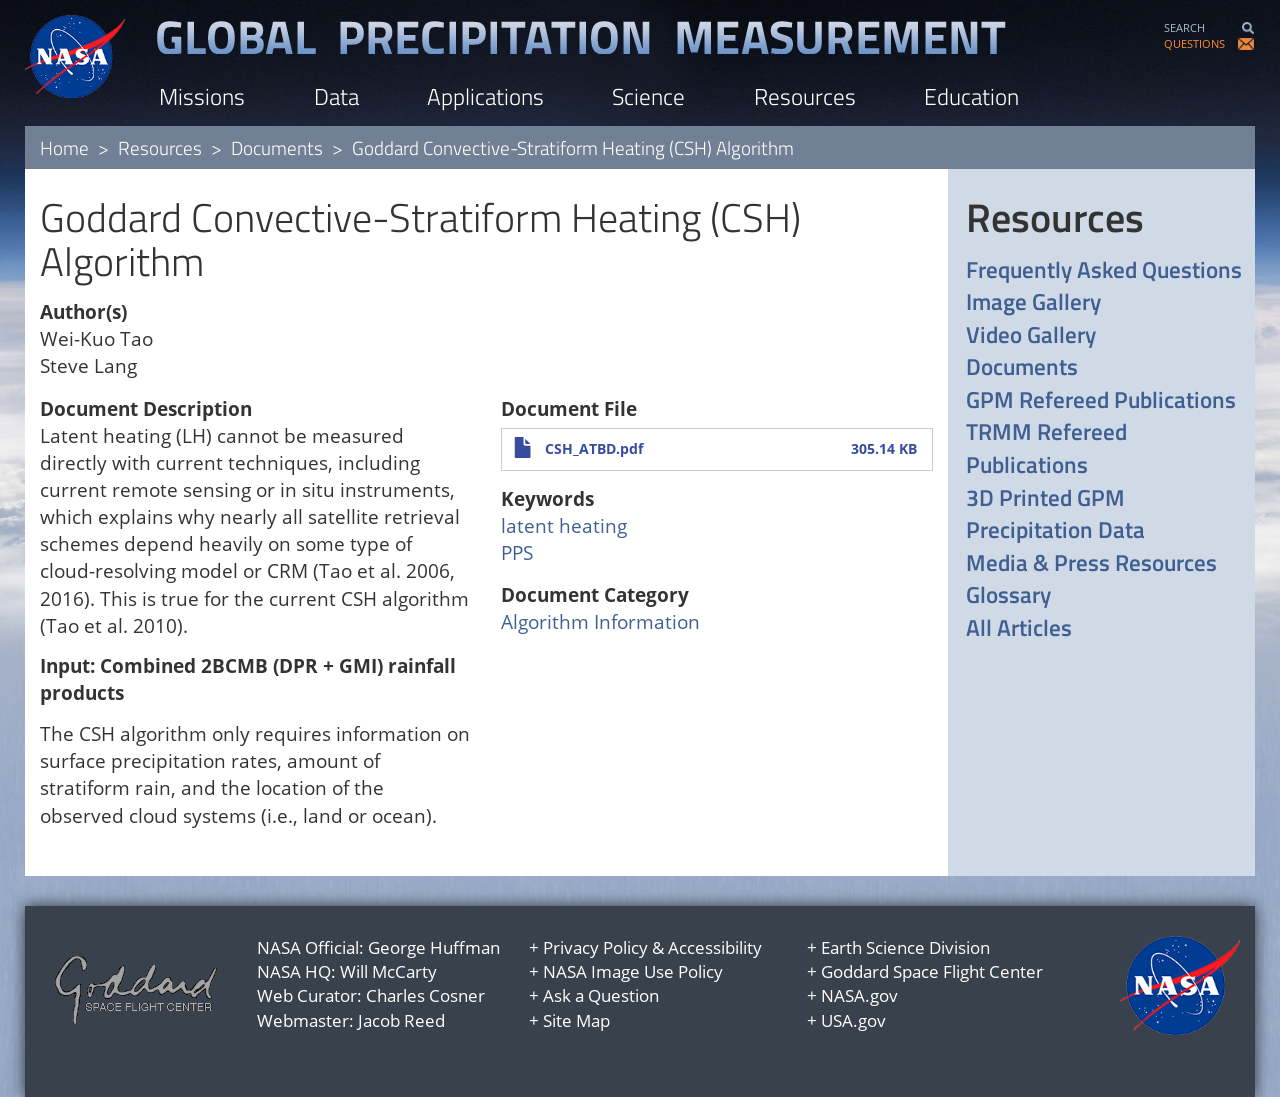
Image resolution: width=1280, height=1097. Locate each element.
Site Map (576, 1020)
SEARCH (1184, 27)
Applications (485, 96)
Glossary (1008, 595)
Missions (202, 96)
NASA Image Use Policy (633, 971)
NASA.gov (859, 995)
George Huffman (434, 947)
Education (971, 96)
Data (336, 96)
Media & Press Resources (1091, 563)
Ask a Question (601, 995)
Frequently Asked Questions (1104, 270)
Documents (277, 147)
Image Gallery (1033, 302)
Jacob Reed (401, 1020)
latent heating (564, 526)
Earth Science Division (905, 947)
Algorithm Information (600, 622)
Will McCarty (388, 971)
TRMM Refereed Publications (1046, 448)
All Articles (1019, 628)
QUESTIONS (1194, 43)
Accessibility (715, 947)
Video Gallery (1031, 335)
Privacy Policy (595, 947)
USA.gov (853, 1020)
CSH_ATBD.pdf (594, 448)
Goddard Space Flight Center (932, 971)
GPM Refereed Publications (1101, 400)
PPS (517, 553)
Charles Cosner (425, 995)
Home (64, 147)
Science (648, 96)
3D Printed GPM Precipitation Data (1055, 514)
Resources (805, 96)
